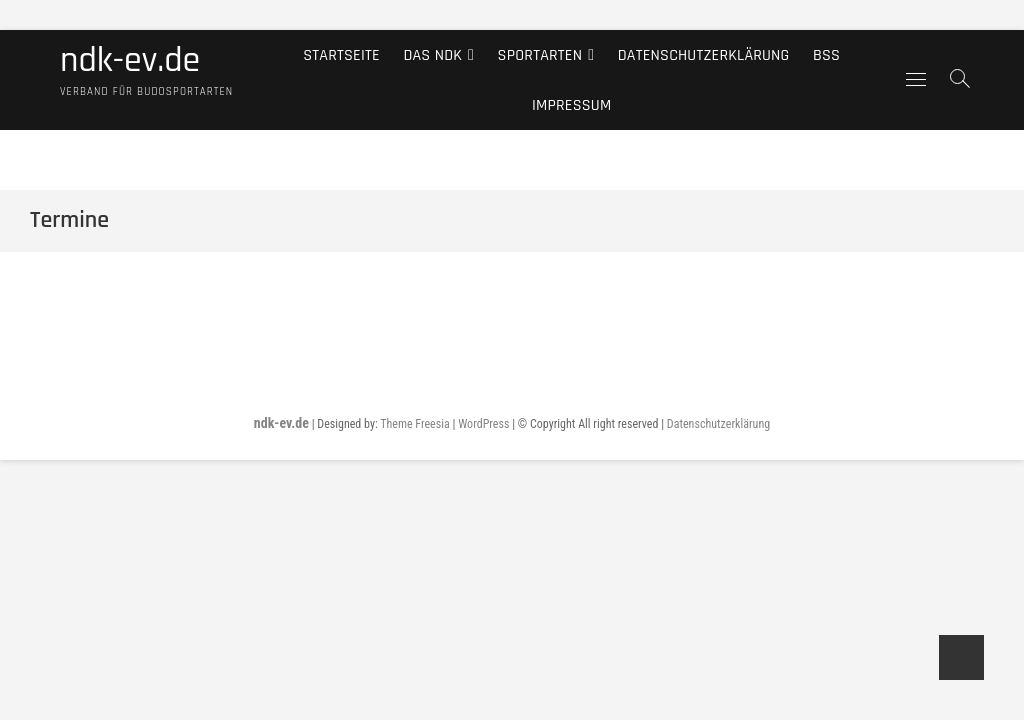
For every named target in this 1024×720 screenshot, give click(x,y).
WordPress (483, 424)
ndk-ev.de (130, 61)
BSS (826, 54)
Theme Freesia (414, 424)
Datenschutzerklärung (704, 54)
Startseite (341, 54)
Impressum (572, 104)
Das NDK (432, 54)
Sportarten (540, 54)
